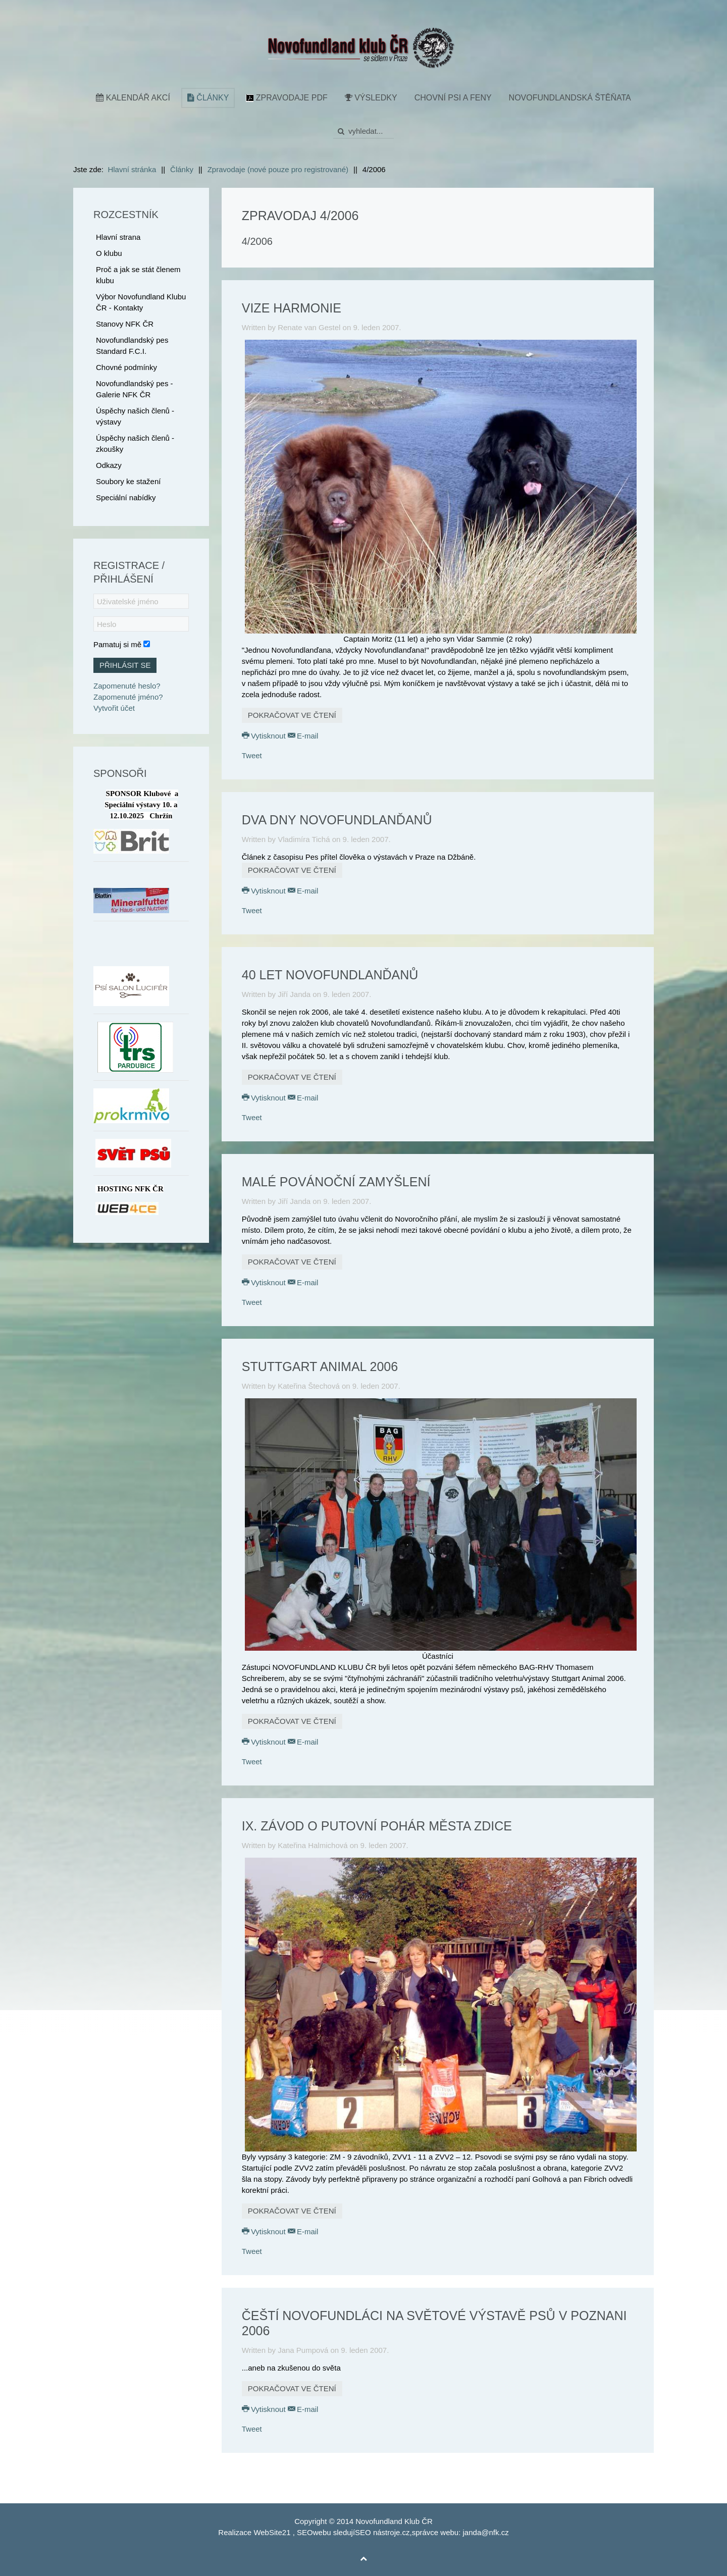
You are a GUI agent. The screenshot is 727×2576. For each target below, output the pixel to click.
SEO (305, 2532)
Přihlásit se (124, 665)
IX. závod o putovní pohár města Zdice (377, 1826)
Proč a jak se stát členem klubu (138, 275)
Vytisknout (265, 735)
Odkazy (109, 465)
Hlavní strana (118, 237)
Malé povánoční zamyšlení (336, 1182)
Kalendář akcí (133, 97)
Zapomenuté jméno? (128, 697)
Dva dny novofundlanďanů (337, 820)
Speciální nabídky (125, 497)
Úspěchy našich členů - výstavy (135, 416)
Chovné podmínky (126, 367)
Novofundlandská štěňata (570, 97)
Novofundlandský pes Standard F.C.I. (132, 345)
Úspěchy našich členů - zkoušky (135, 443)
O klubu (109, 253)
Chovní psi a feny (453, 97)
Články (208, 97)
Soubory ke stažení (128, 481)
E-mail (303, 735)
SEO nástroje (377, 2532)
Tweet (252, 755)
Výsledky (371, 97)
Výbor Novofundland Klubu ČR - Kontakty (141, 302)
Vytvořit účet (114, 708)
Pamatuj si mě (117, 644)
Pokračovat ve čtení (292, 715)
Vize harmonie (291, 308)
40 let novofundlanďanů (330, 975)
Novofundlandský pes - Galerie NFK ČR (134, 389)
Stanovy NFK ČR (124, 324)
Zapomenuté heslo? (127, 685)
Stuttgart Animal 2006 (320, 1366)
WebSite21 (271, 2532)
